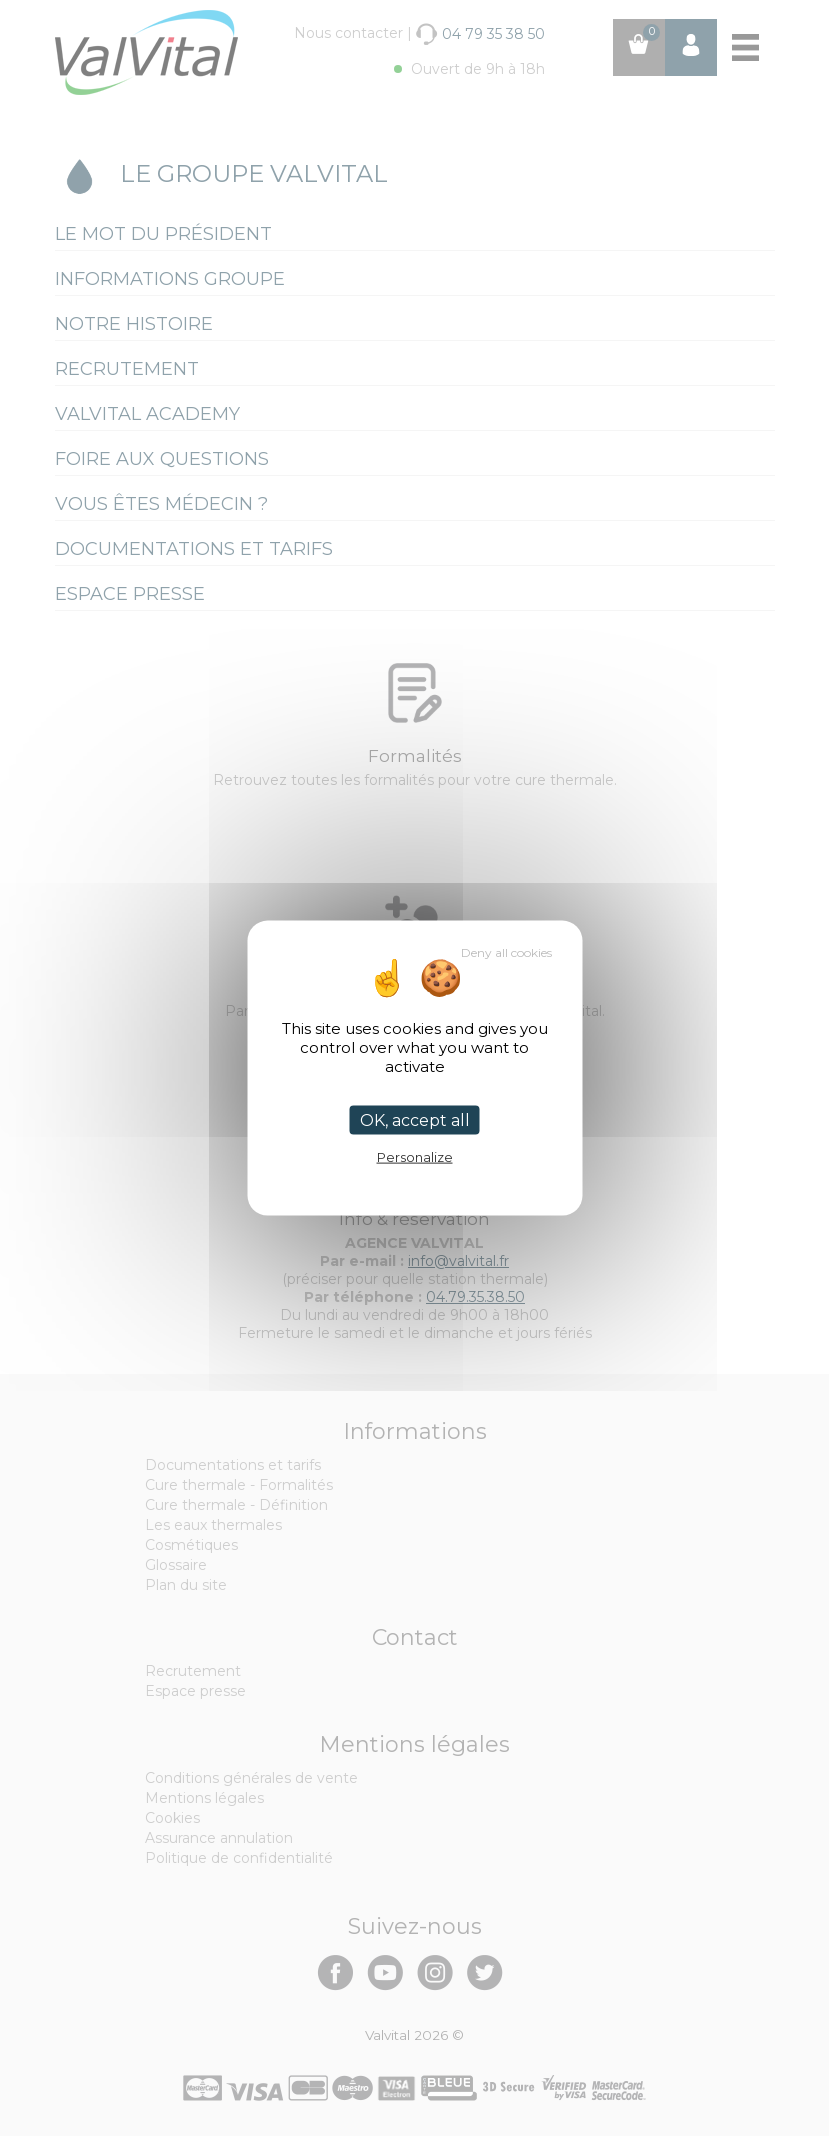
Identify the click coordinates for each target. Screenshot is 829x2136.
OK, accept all (415, 1120)
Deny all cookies (506, 952)
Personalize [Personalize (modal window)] (415, 1157)
